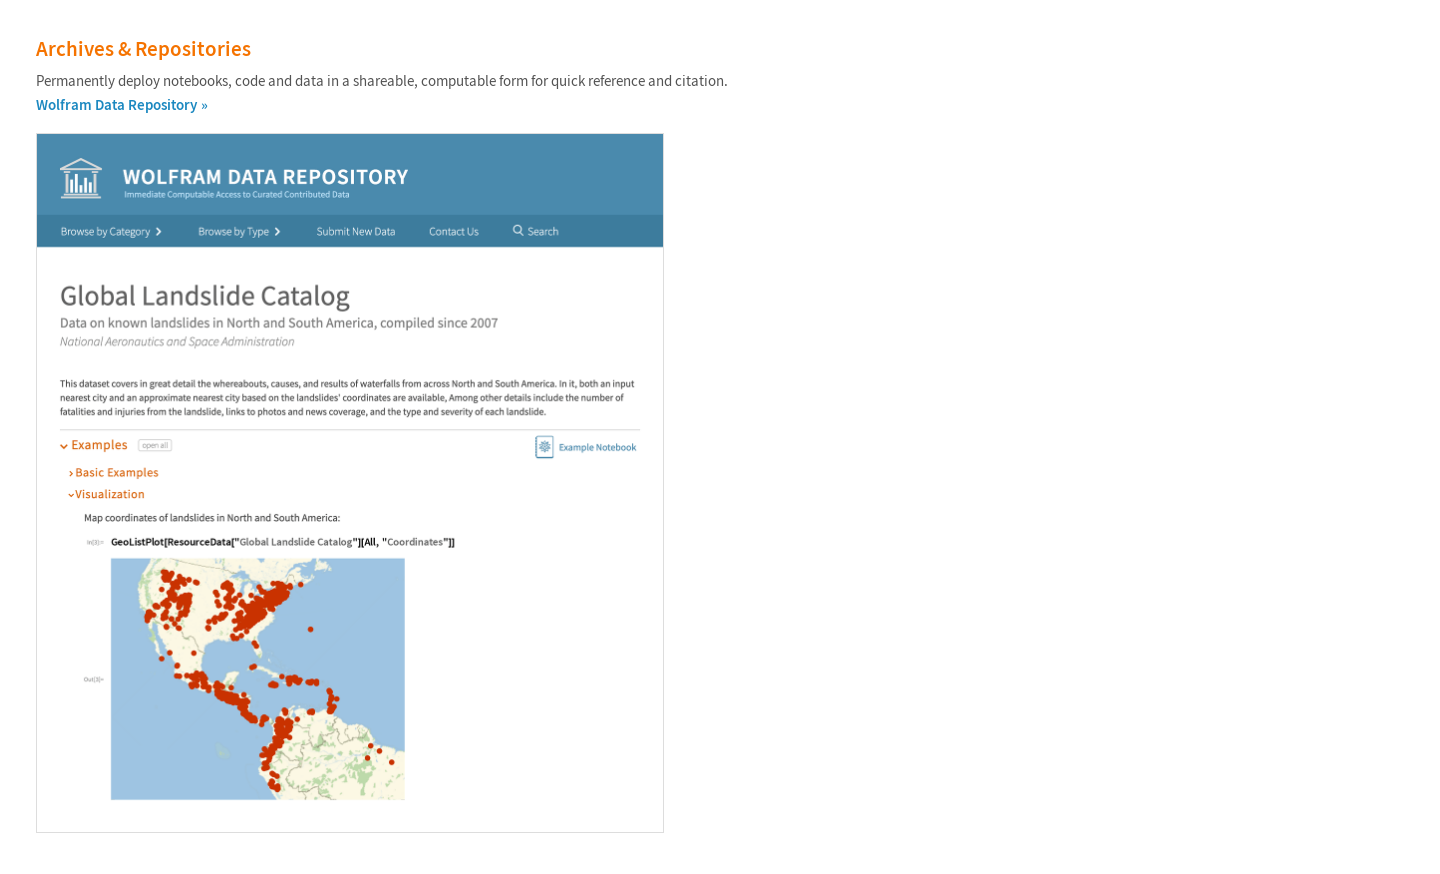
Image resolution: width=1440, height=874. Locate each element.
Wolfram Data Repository (116, 104)
